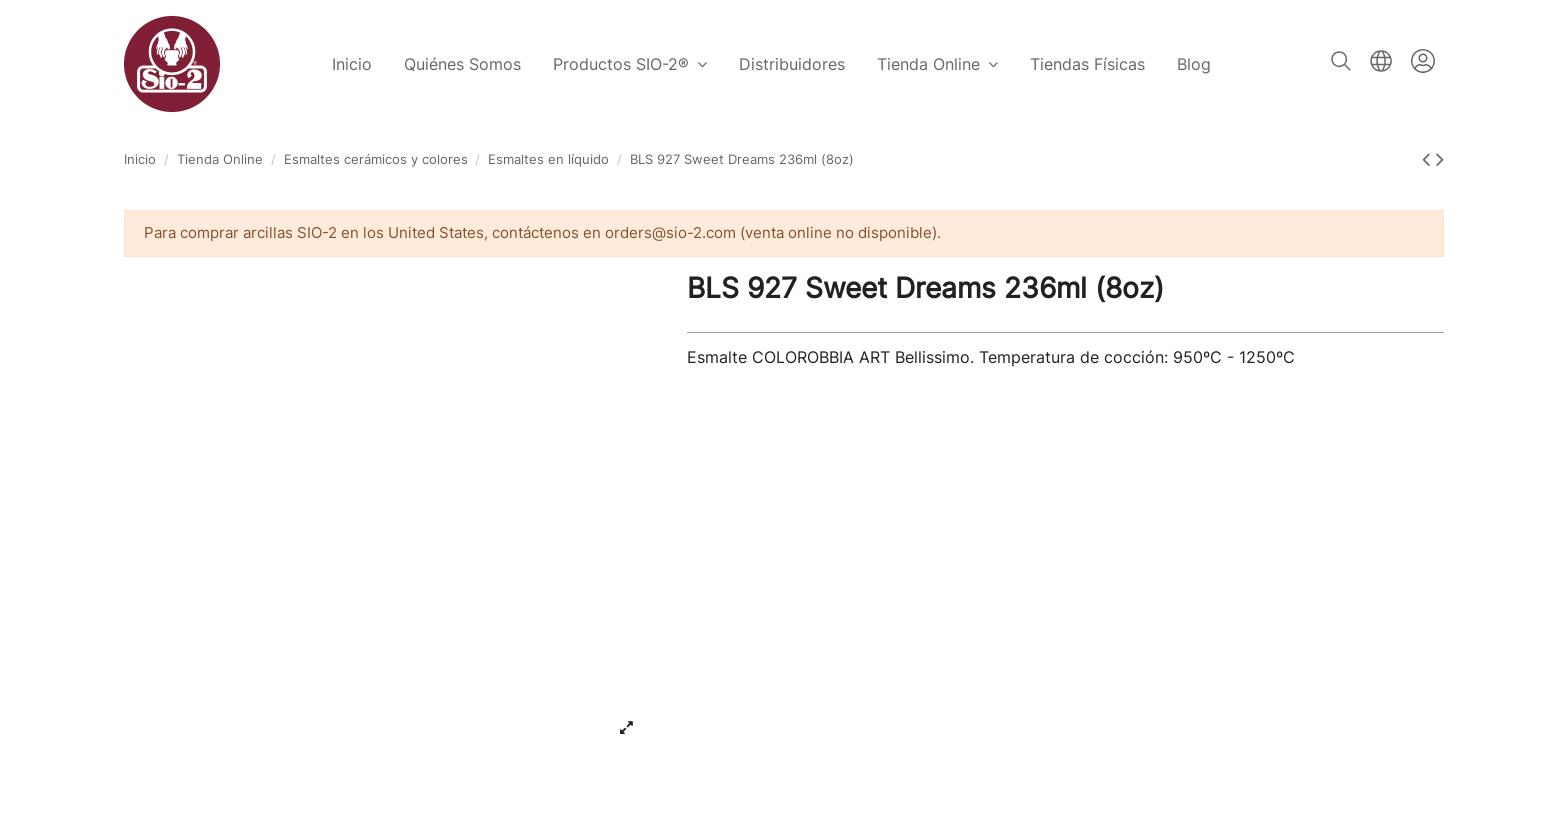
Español (1381, 61)
